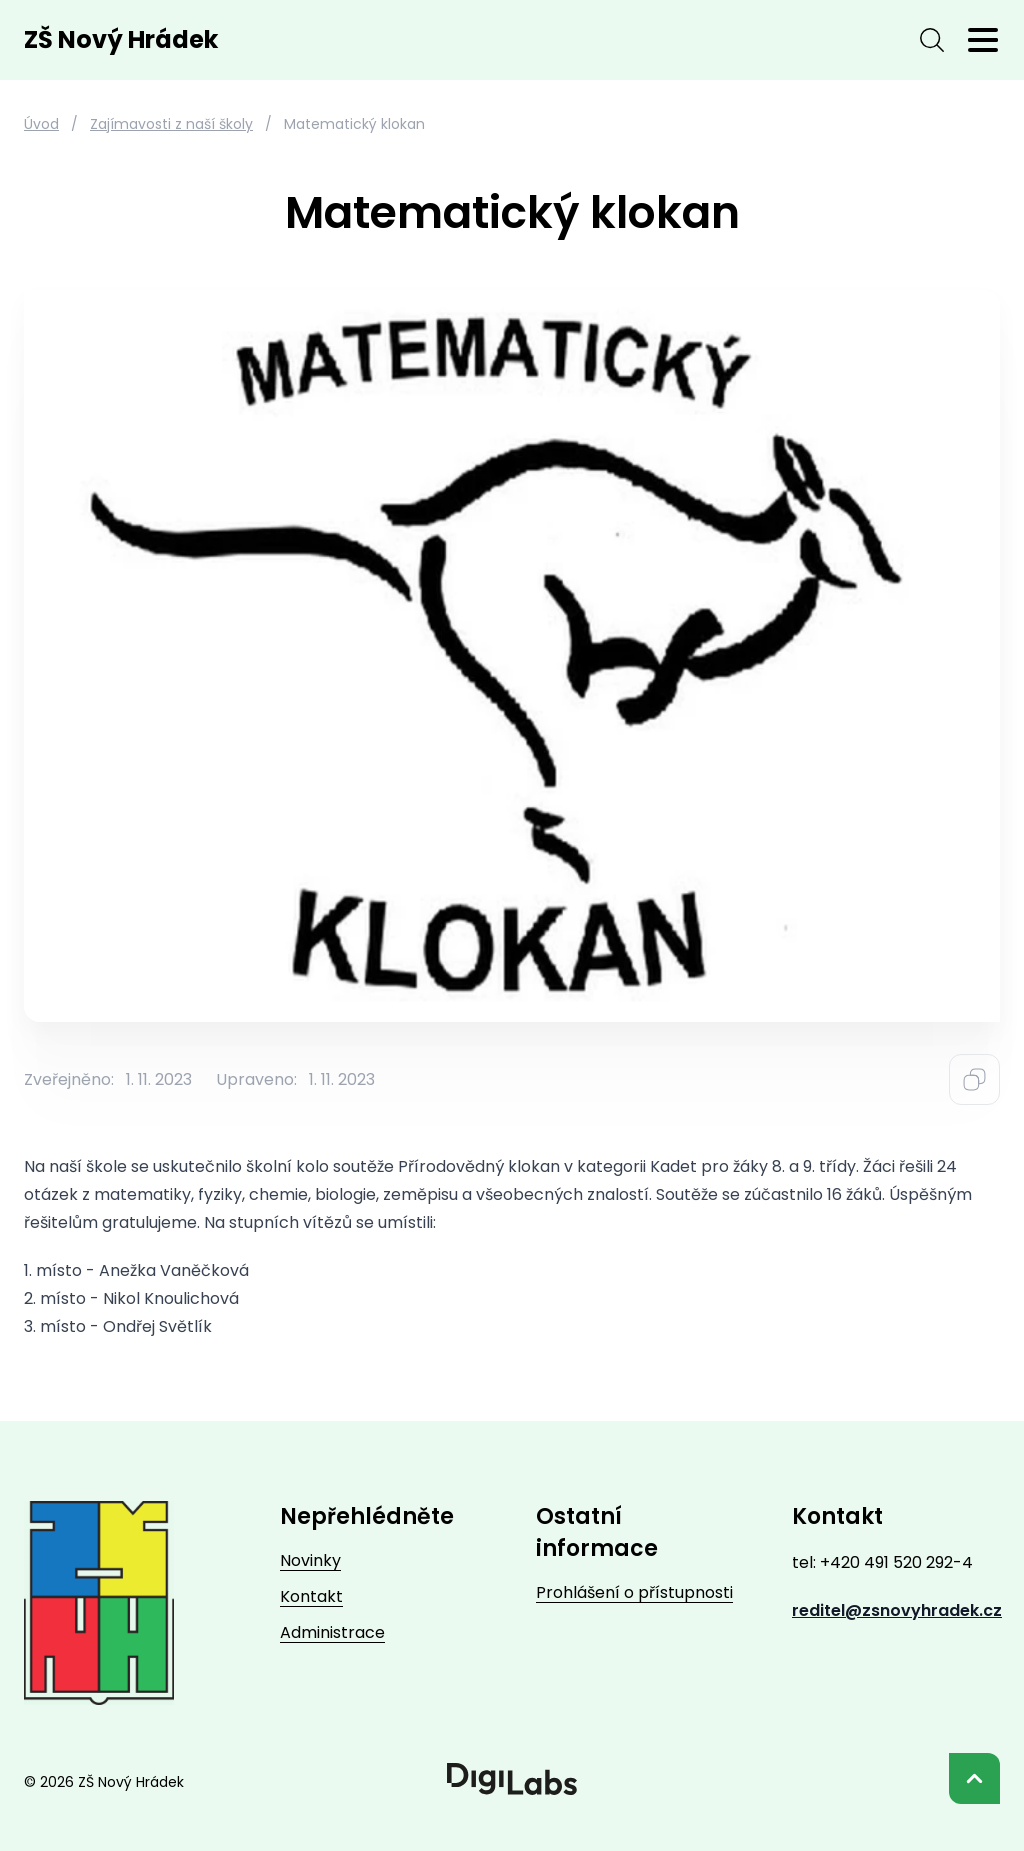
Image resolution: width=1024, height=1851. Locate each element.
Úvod (41, 124)
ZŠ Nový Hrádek (121, 40)
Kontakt (311, 1596)
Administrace (332, 1632)
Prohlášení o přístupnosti (634, 1592)
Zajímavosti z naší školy (171, 124)
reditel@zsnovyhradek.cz (897, 1610)
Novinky (310, 1560)
